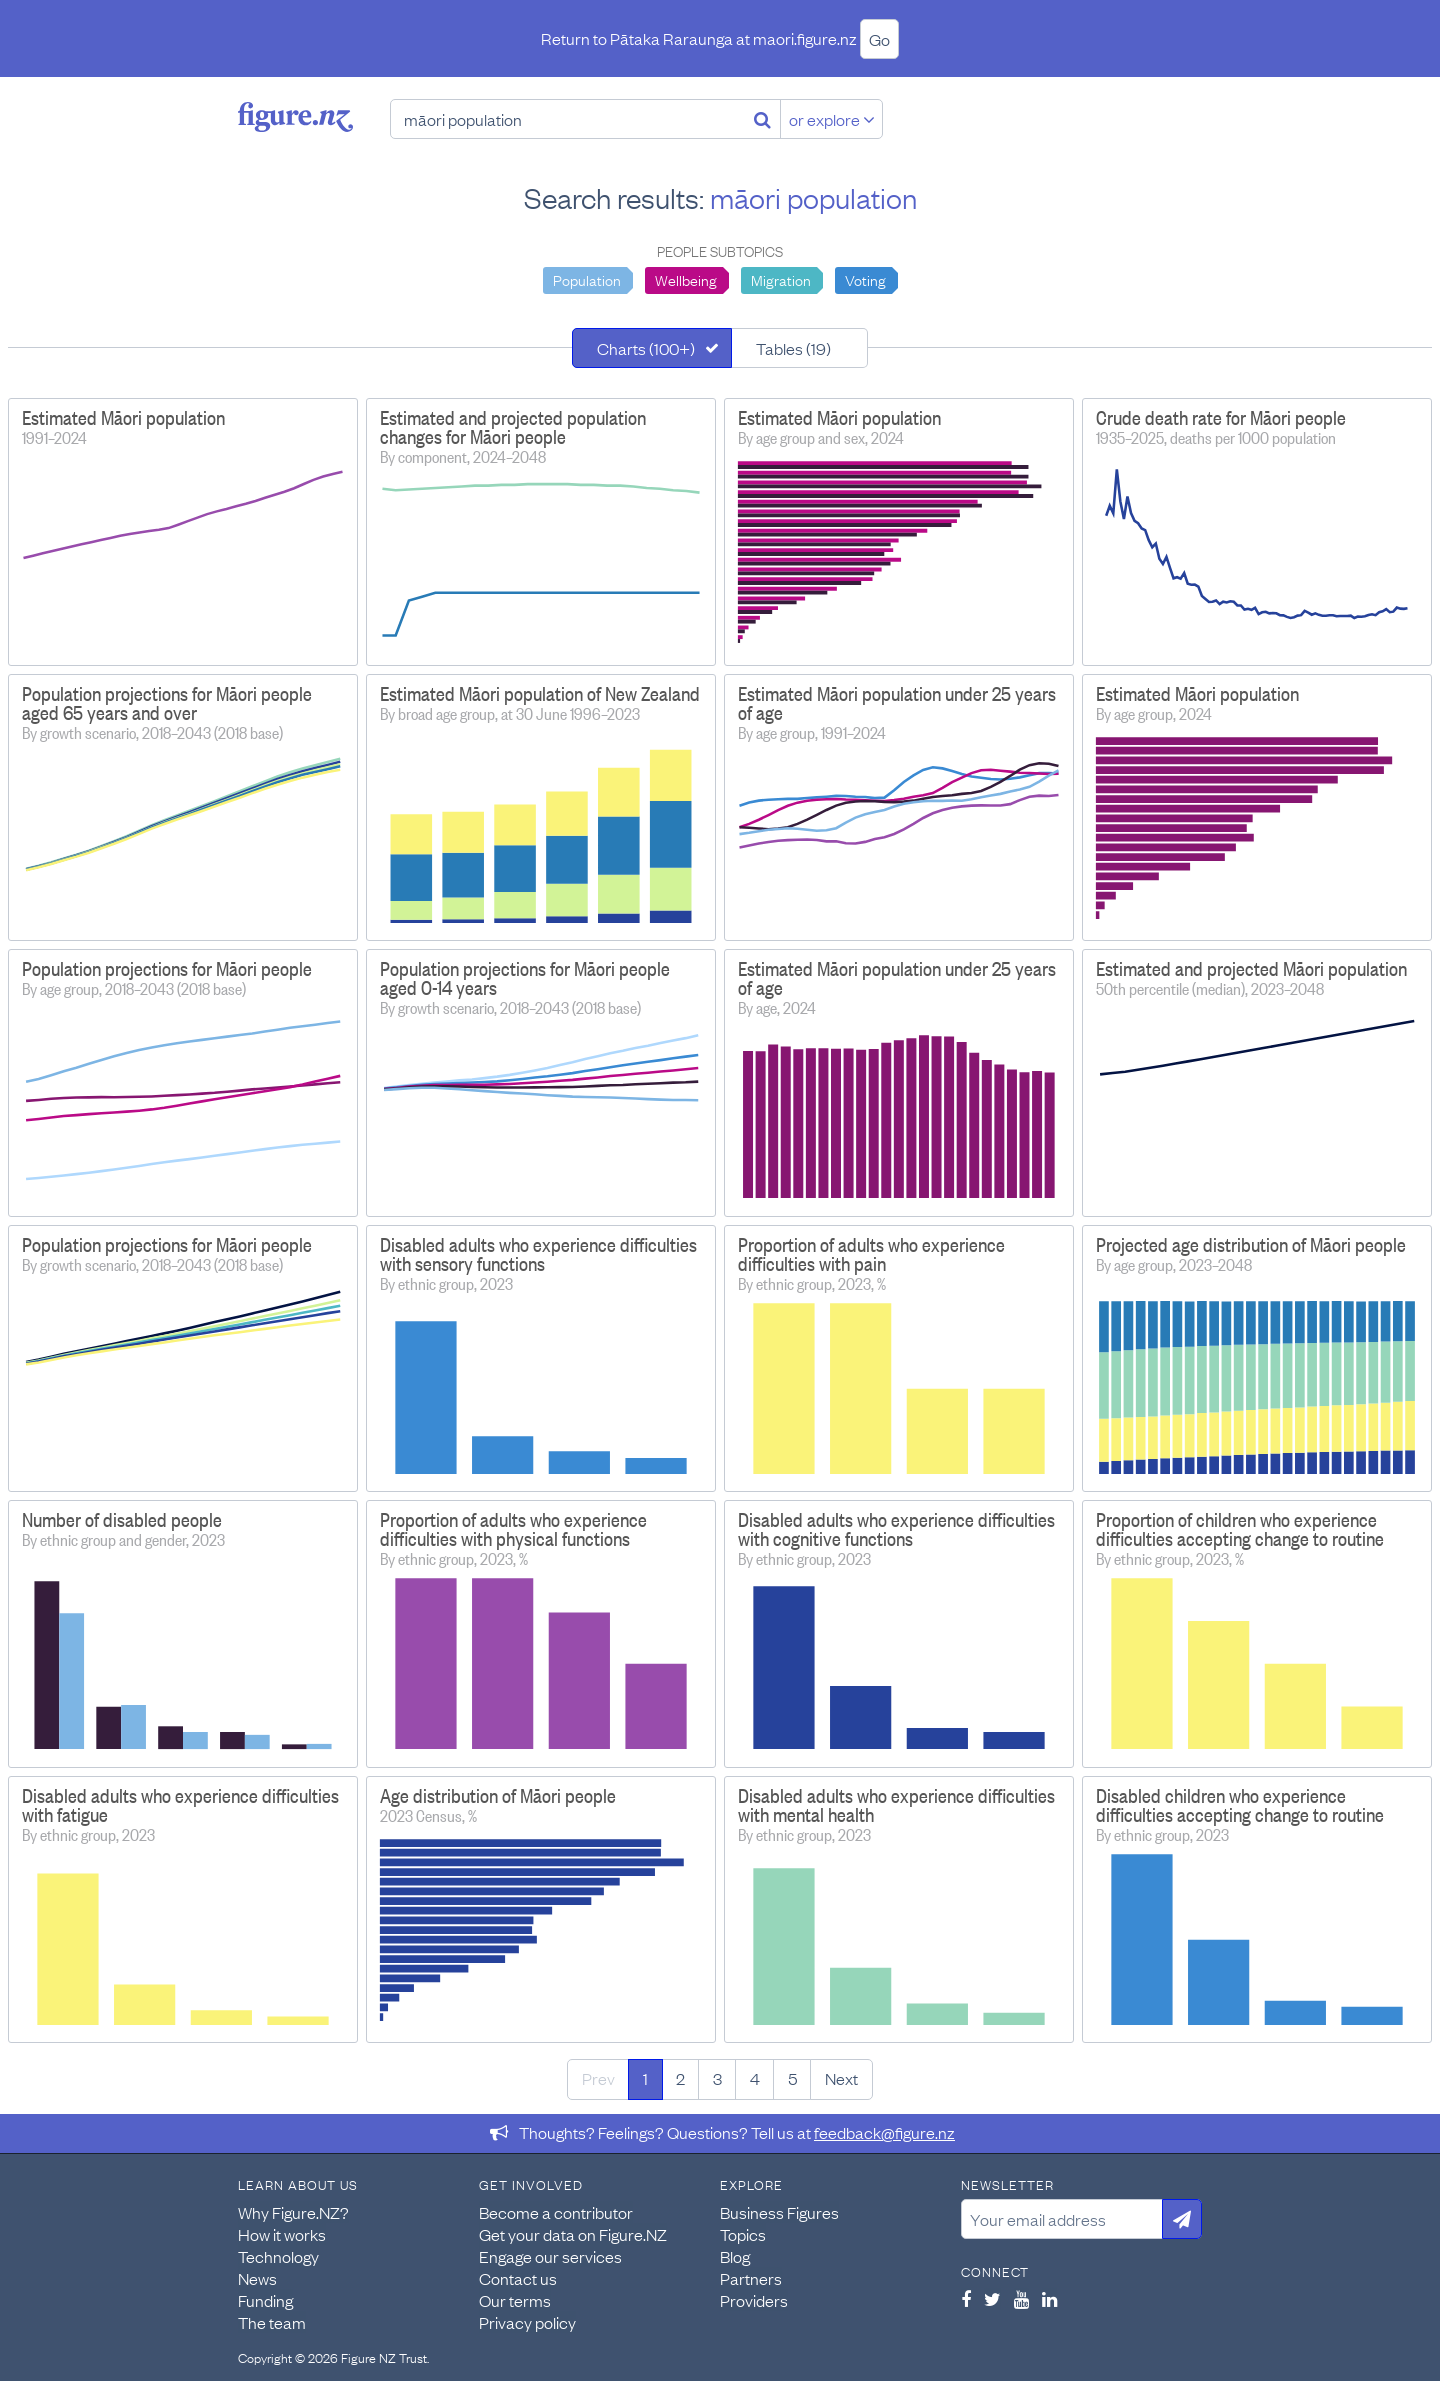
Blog (735, 2256)
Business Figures (779, 2212)
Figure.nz (295, 117)
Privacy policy (527, 2322)
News (257, 2278)
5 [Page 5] (792, 2078)
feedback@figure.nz (884, 2132)
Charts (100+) (646, 348)
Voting (865, 279)
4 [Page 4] (755, 2078)
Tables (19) (793, 348)
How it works (282, 2234)
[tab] (652, 348)
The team (272, 2322)
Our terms (515, 2300)
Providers (754, 2300)
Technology (278, 2256)
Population (587, 279)
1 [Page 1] (645, 2078)
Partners (751, 2278)
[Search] (762, 119)
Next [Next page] (841, 2078)
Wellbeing (686, 279)
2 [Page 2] (680, 2078)
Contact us (518, 2278)
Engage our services (550, 2256)
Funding (265, 2300)
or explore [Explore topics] (832, 119)
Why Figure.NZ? (293, 2212)
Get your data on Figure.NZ (573, 2234)
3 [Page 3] (717, 2078)
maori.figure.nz (805, 38)
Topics (743, 2234)
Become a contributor (556, 2212)
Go (879, 39)
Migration (781, 279)
